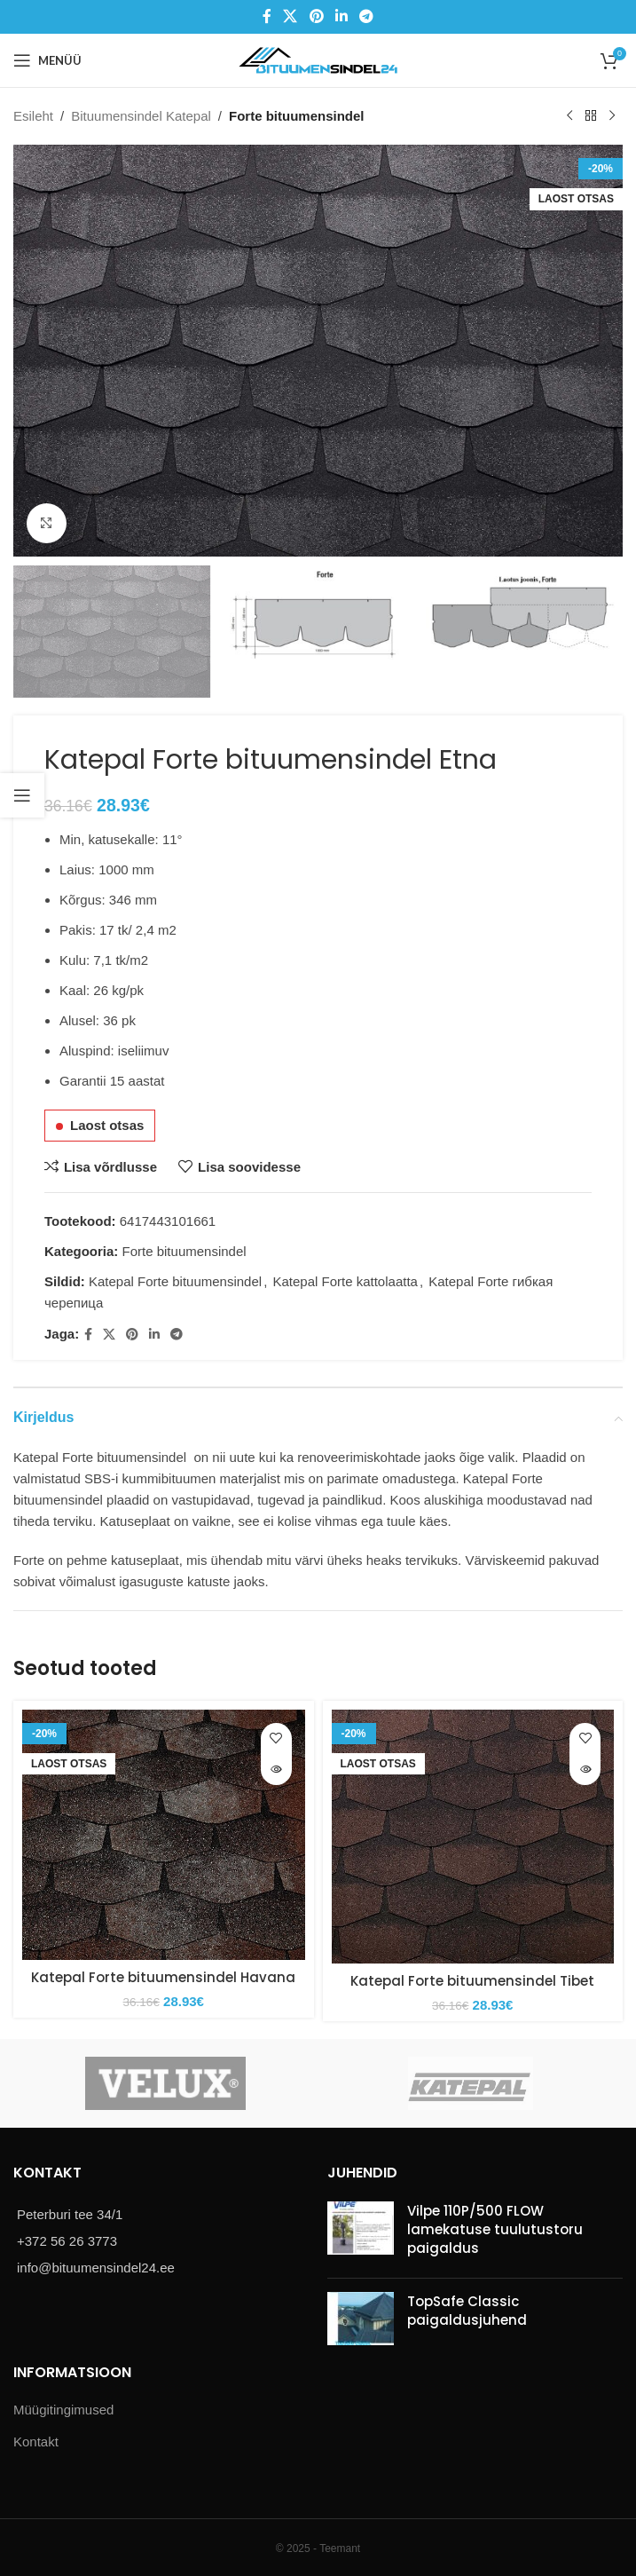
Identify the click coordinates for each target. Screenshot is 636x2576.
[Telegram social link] (366, 16)
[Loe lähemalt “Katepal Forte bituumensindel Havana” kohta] (276, 1769)
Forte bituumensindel (297, 115)
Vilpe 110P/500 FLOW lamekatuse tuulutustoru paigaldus (495, 2229)
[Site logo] (318, 59)
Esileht (33, 115)
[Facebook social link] (266, 16)
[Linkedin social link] (341, 16)
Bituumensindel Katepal (141, 115)
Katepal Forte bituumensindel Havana (163, 1977)
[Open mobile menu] (47, 60)
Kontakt (36, 2441)
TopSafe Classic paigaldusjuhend (467, 2310)
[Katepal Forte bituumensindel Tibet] (473, 1837)
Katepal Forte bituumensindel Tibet (472, 1981)
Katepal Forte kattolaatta (344, 1281)
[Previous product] (569, 116)
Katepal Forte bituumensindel (175, 1281)
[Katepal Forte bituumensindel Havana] (163, 1835)
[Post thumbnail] (360, 2232)
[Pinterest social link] (316, 16)
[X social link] (290, 16)
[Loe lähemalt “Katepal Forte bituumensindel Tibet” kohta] (585, 1769)
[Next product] (612, 116)
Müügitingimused (63, 2409)
